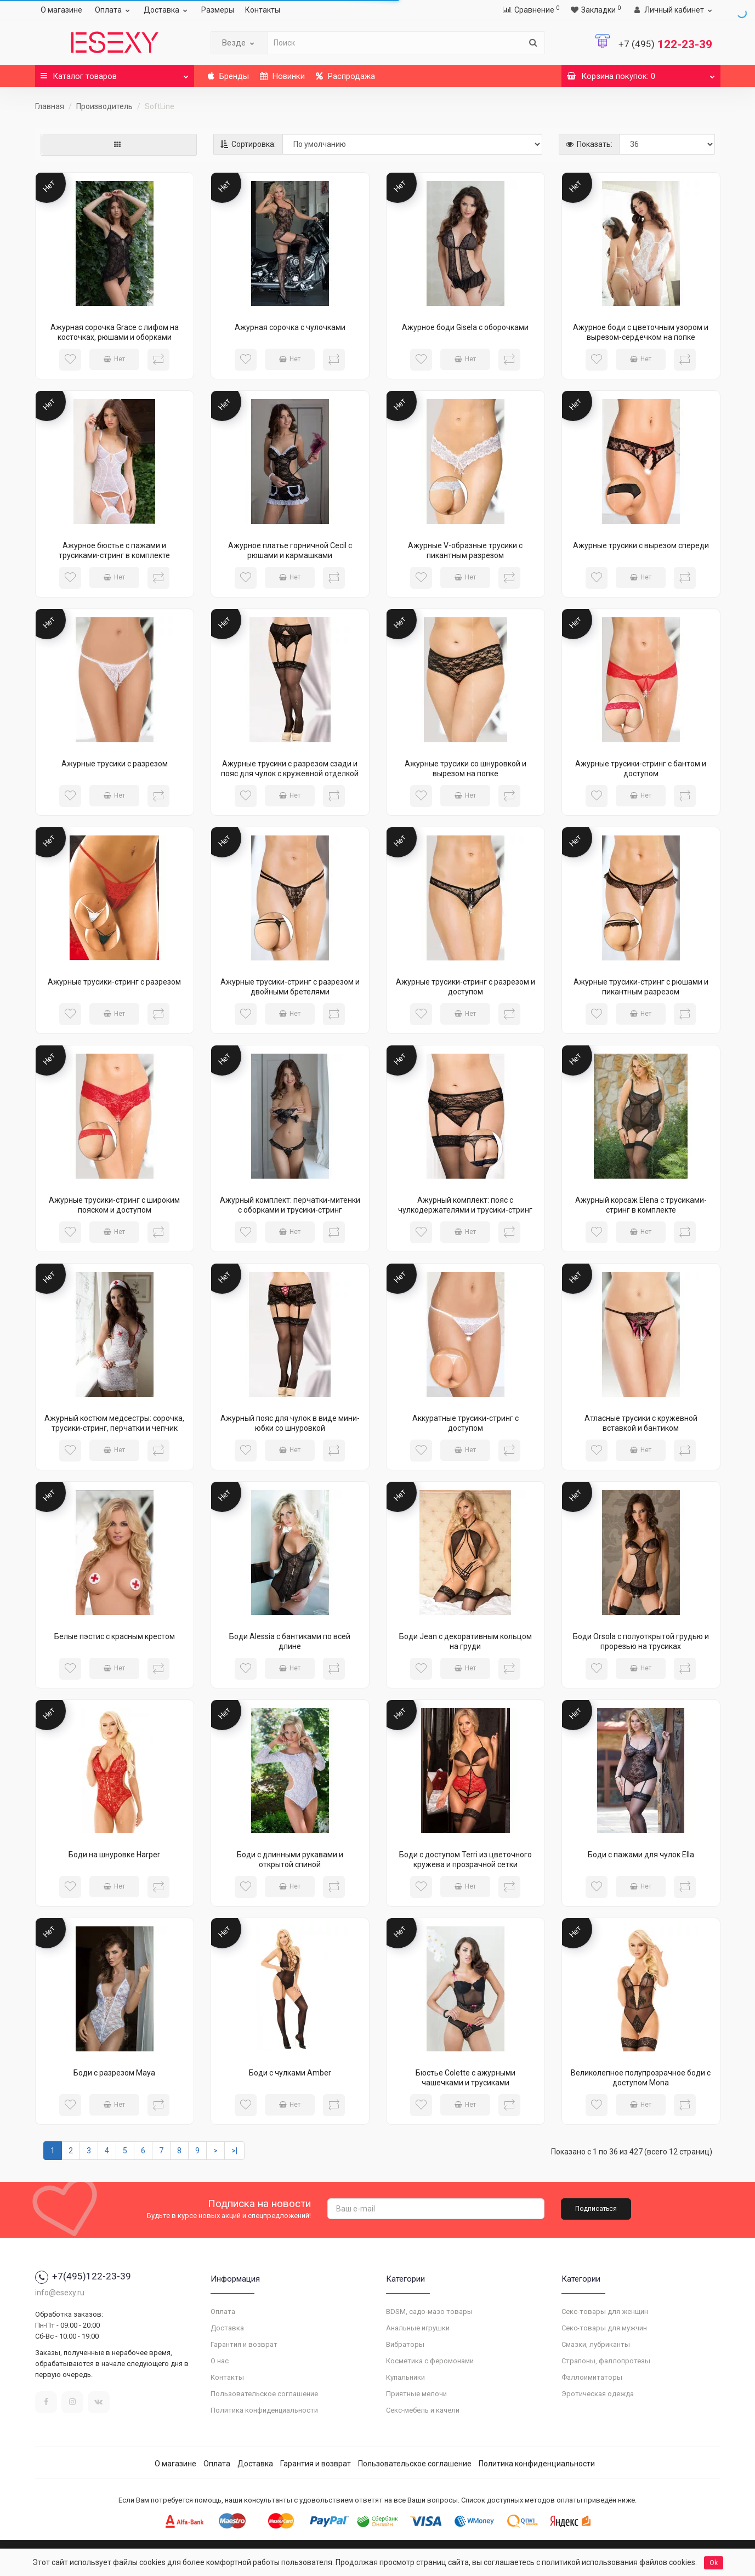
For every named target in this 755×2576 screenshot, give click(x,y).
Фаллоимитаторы (591, 2377)
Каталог (115, 73)
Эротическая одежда (597, 2394)
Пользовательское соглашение (264, 2394)
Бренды (228, 76)
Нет (114, 359)
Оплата (114, 9)
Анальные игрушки (418, 2328)
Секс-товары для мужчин (604, 2328)
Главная (49, 106)
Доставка (167, 9)
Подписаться (596, 2209)
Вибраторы (405, 2344)
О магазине (61, 9)
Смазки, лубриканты (595, 2344)
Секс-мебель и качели (422, 2410)
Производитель (104, 106)
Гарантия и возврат (244, 2344)
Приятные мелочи (416, 2394)
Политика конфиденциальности (264, 2410)
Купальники (405, 2377)
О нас (220, 2361)
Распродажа (345, 76)
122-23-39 (665, 44)
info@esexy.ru (59, 2292)
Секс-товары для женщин (604, 2311)
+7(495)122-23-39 (83, 2276)
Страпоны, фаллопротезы (605, 2361)
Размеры (217, 9)
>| (234, 2150)
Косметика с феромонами (430, 2361)
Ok (713, 2563)
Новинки (282, 76)
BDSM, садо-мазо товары (429, 2311)
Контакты (262, 9)
